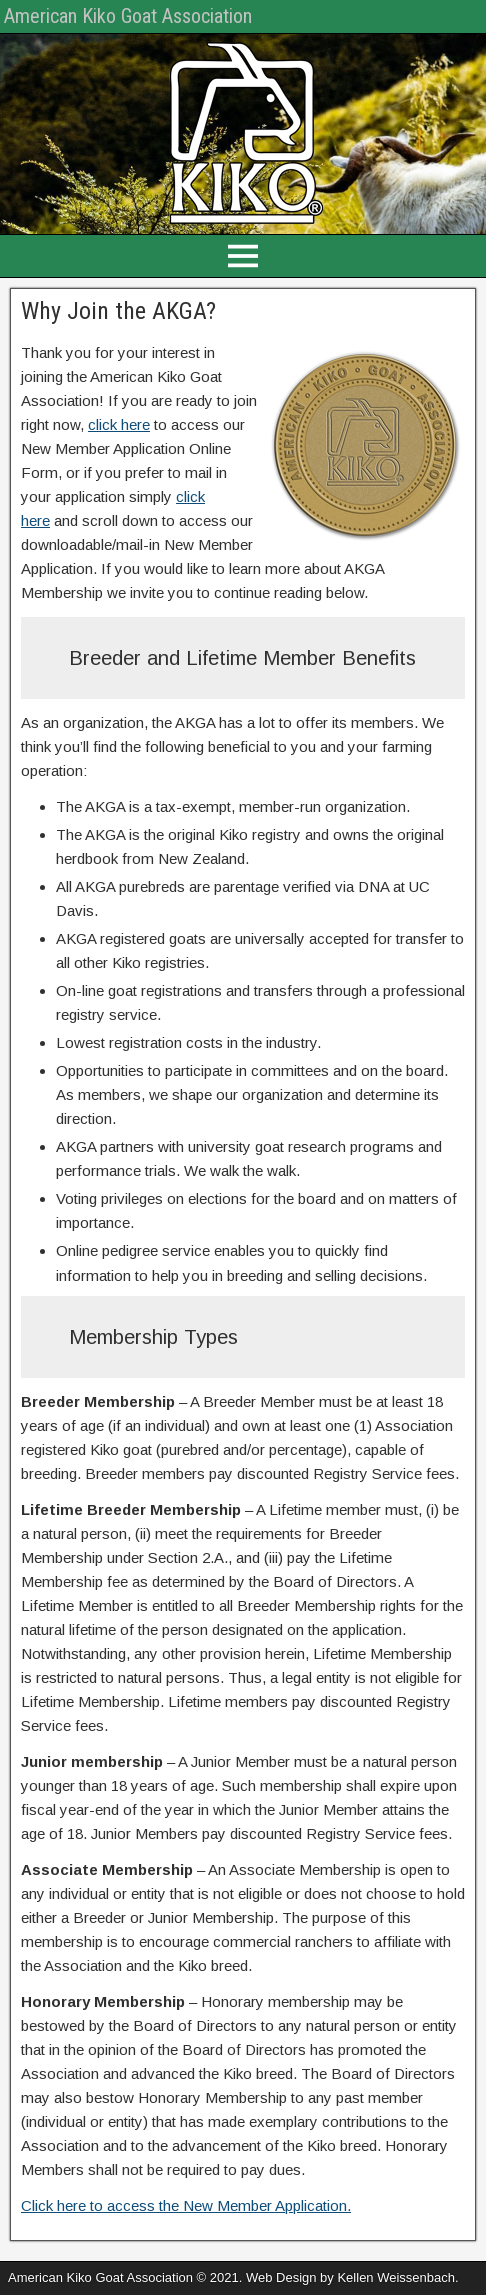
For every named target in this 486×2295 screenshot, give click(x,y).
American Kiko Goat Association (128, 16)
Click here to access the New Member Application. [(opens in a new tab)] (186, 2205)
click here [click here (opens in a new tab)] (119, 424)
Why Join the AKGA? (118, 311)
